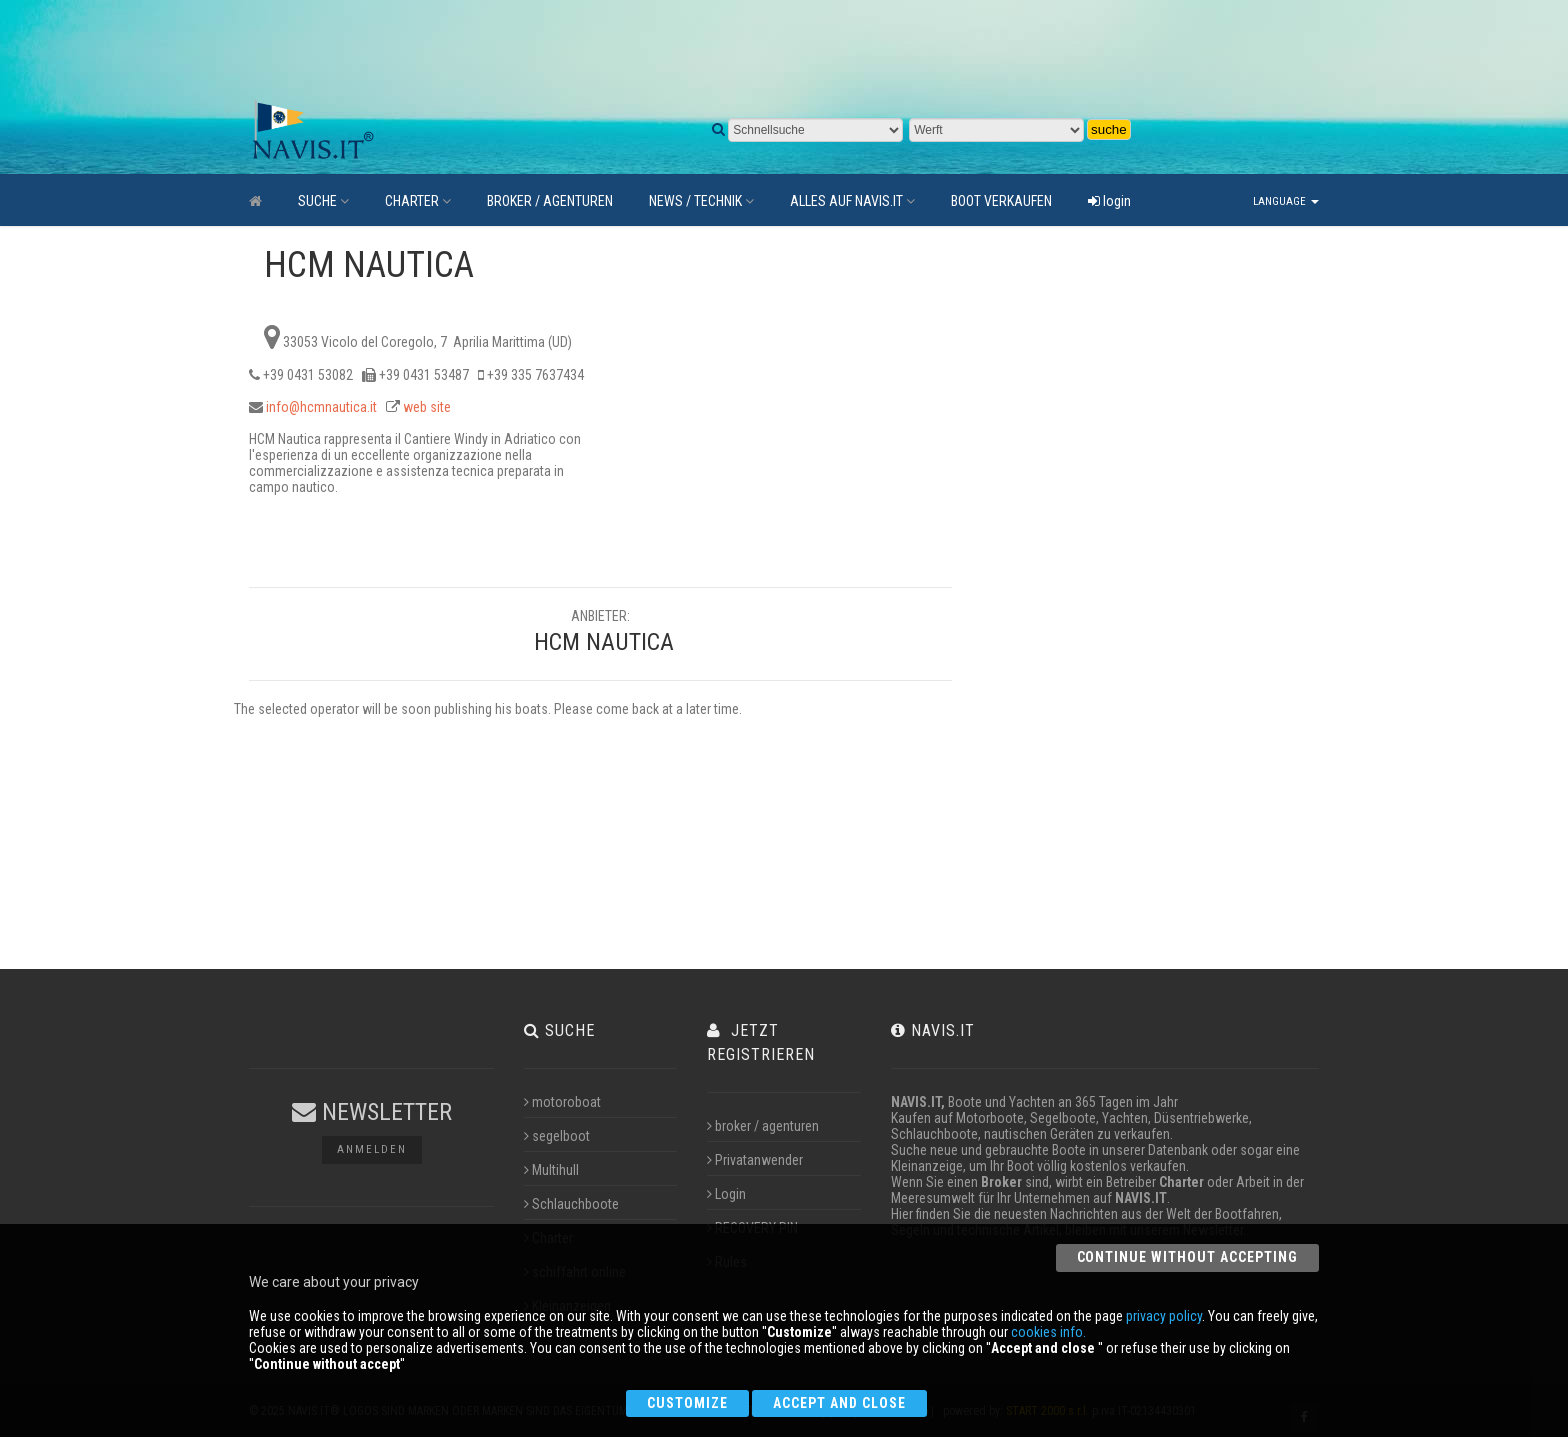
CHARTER (418, 201)
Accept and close (839, 1403)
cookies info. (1048, 1332)
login (1109, 201)
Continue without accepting (1187, 1257)
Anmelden (372, 1149)
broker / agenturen (763, 1126)
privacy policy (1164, 1316)
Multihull (551, 1170)
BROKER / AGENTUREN (550, 201)
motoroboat (562, 1102)
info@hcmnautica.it (321, 407)
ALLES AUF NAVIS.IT (852, 201)
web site (427, 407)
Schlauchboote (571, 1204)
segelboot (557, 1136)
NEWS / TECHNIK (701, 201)
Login (726, 1194)
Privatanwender (755, 1160)
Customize (687, 1403)
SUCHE (323, 201)
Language (1286, 201)
